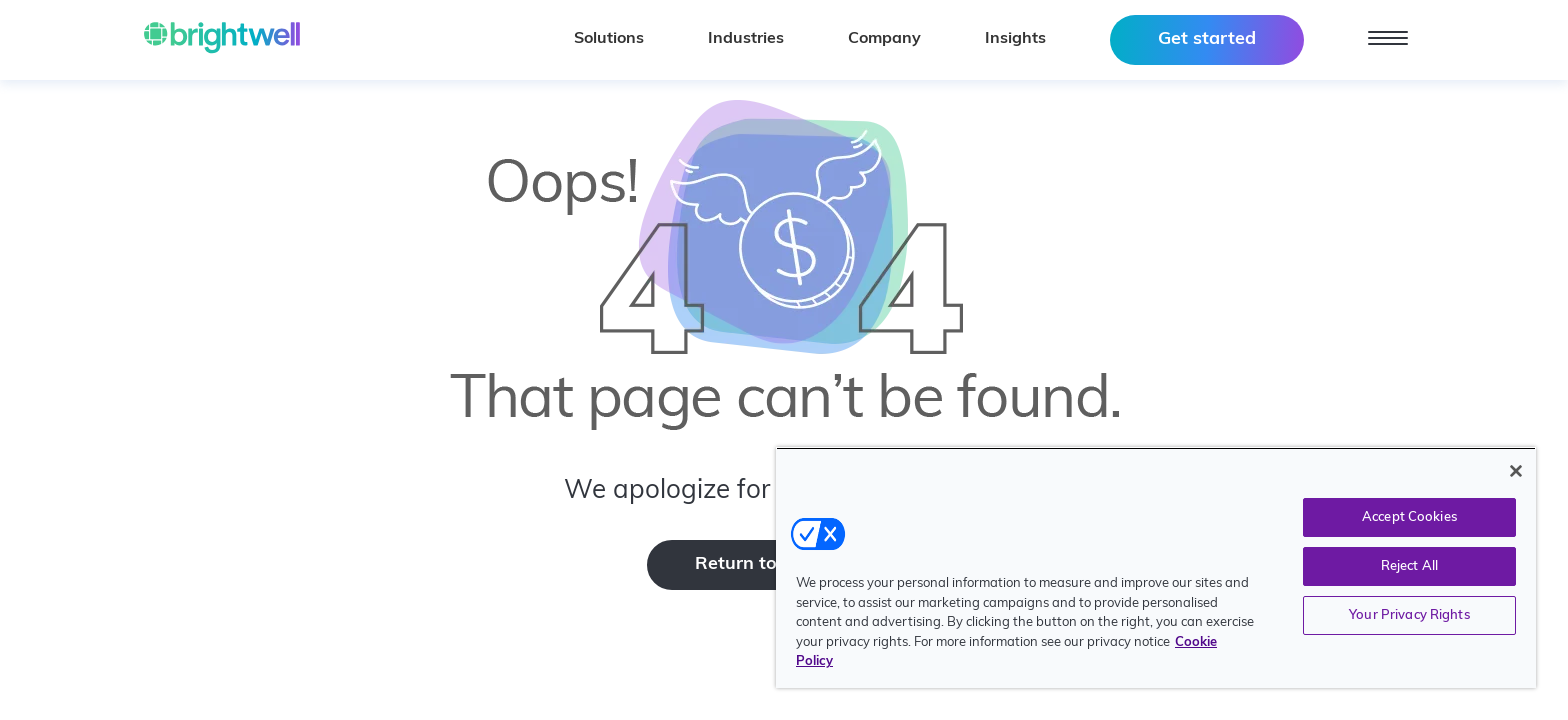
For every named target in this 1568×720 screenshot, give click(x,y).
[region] (1156, 567)
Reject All (1409, 566)
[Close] (1516, 471)
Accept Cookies (1409, 517)
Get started (1207, 39)
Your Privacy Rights (1409, 615)
